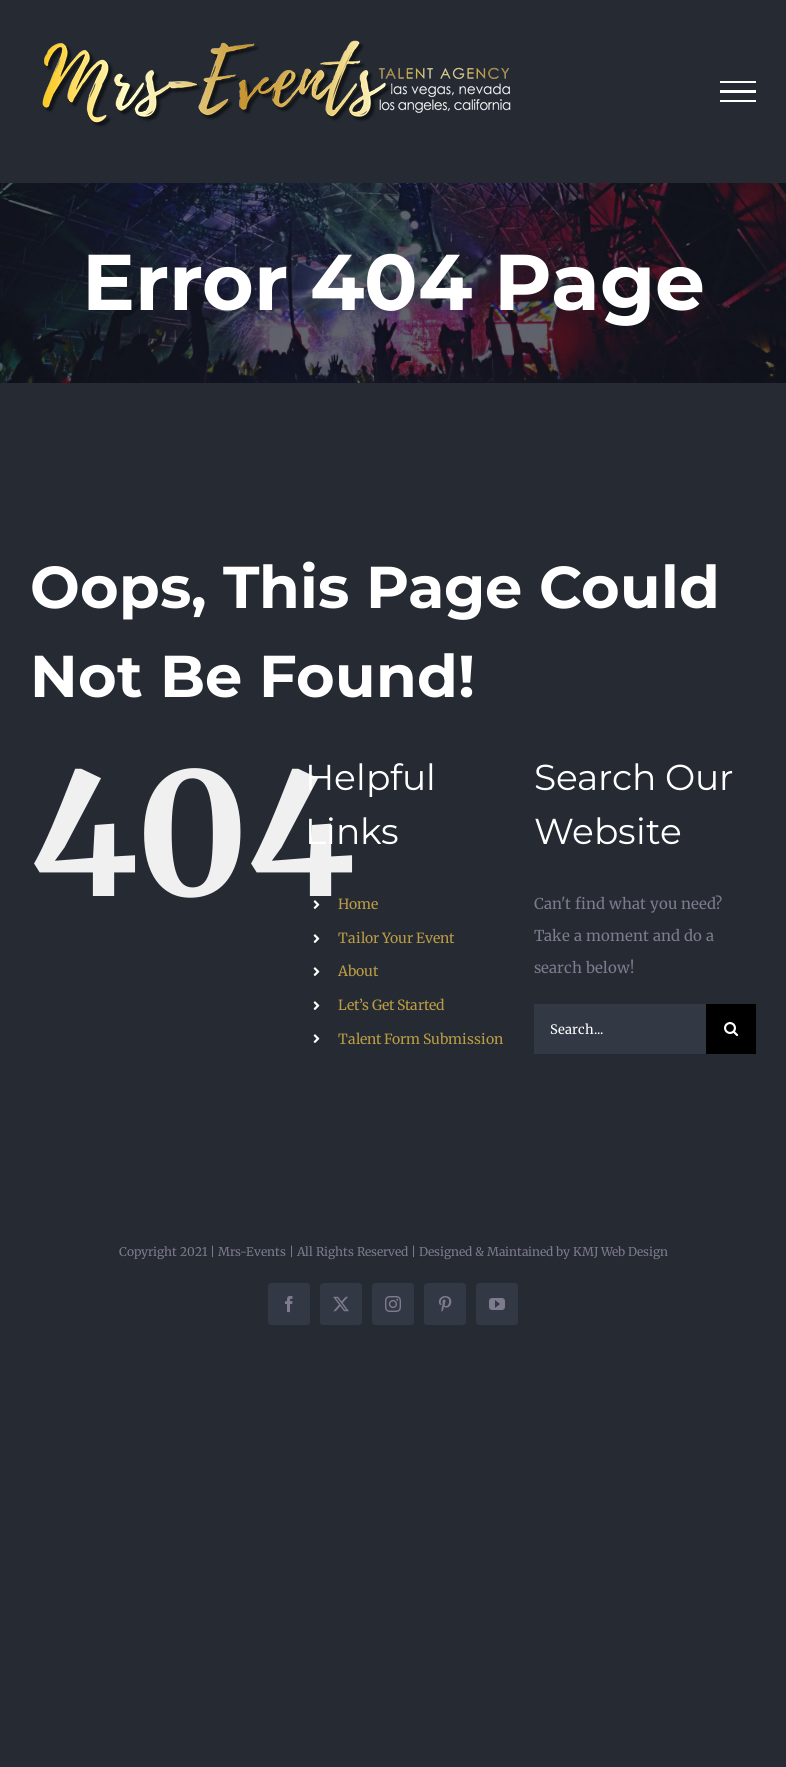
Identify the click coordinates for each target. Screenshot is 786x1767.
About (358, 971)
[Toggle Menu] (738, 92)
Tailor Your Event (396, 938)
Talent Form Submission (420, 1039)
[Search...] (620, 1029)
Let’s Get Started (391, 1005)
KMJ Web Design (620, 1251)
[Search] (731, 1029)
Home (358, 904)
